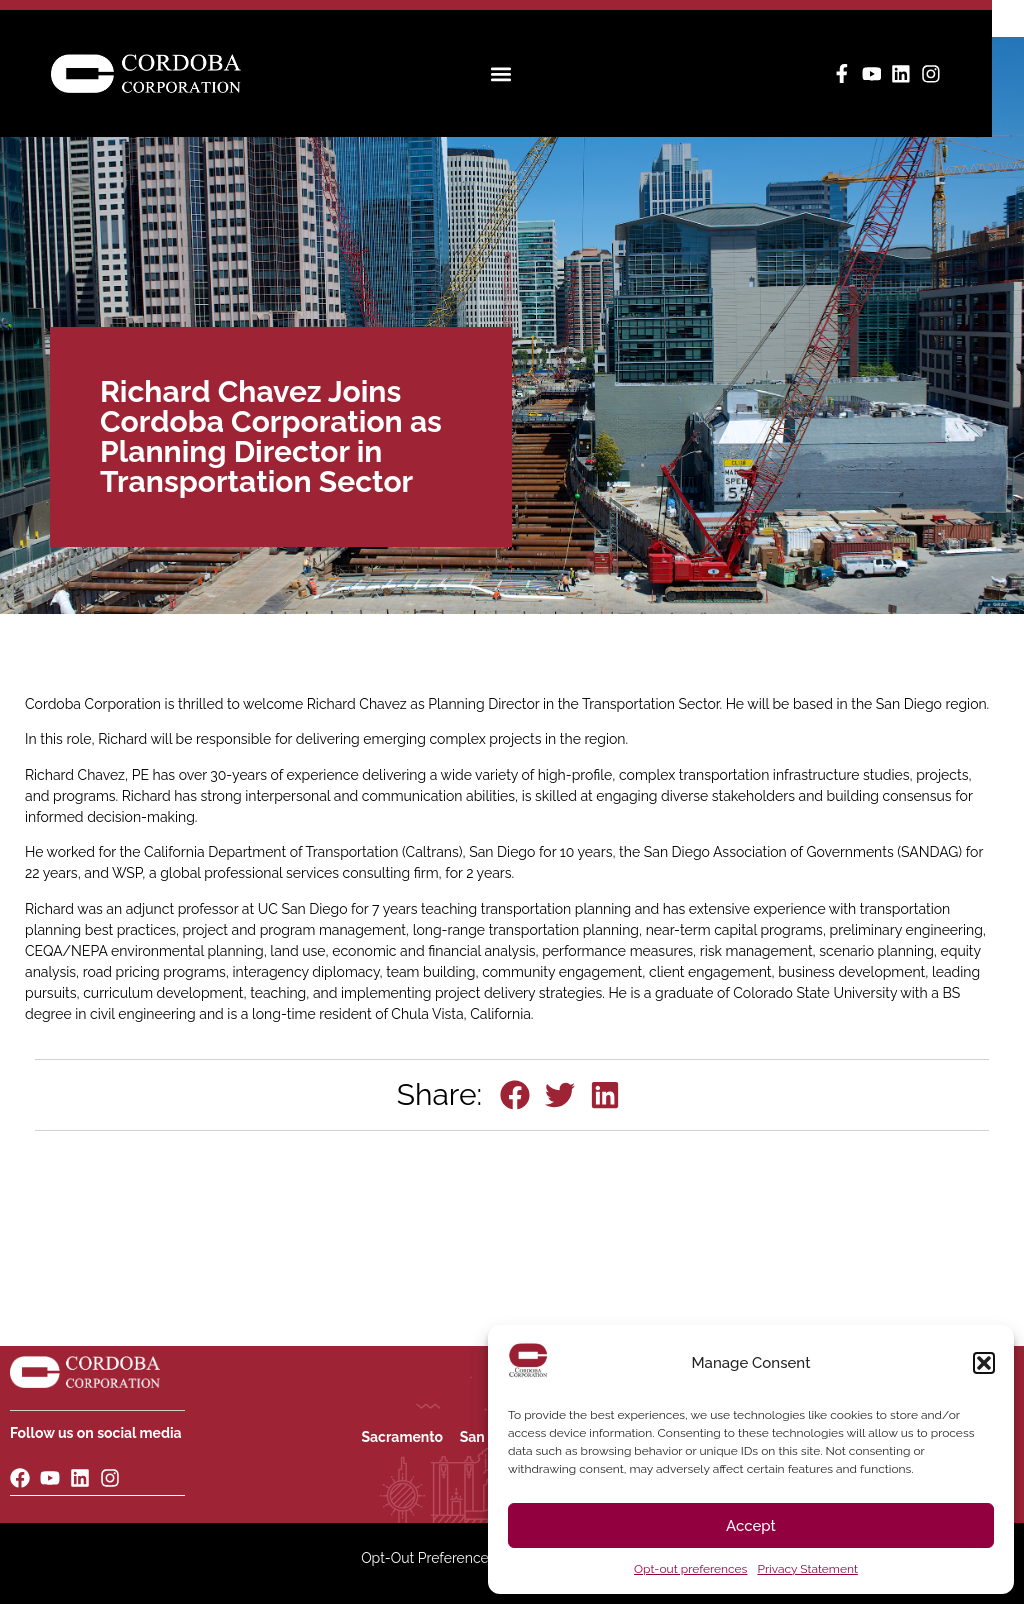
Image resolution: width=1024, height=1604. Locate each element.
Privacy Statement (807, 1569)
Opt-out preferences (690, 1569)
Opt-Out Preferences (428, 1558)
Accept (751, 1526)
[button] (984, 1363)
